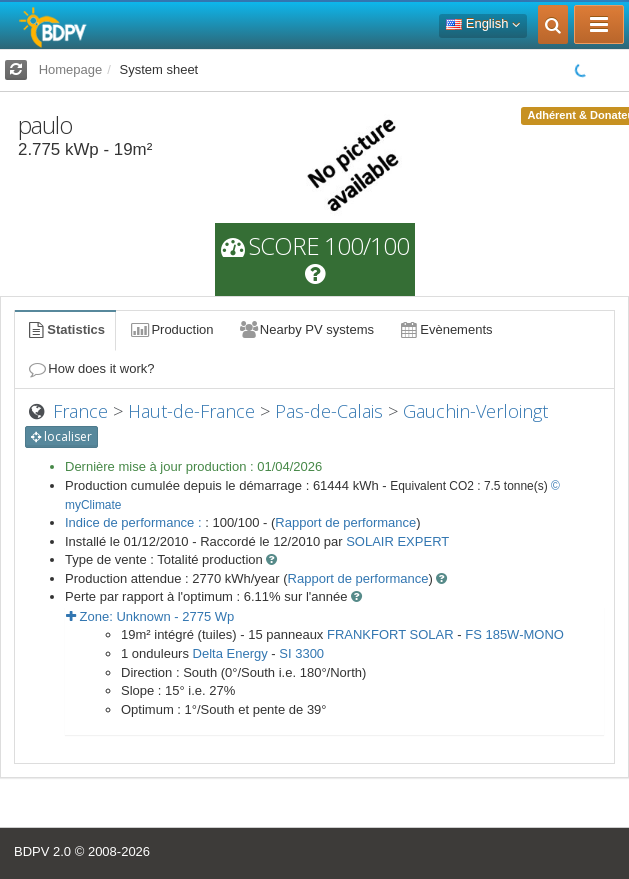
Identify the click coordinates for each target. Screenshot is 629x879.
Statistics (65, 329)
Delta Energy (230, 653)
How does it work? (90, 368)
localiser (61, 436)
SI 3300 (301, 653)
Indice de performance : (135, 522)
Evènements (445, 329)
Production (171, 329)
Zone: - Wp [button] (150, 616)
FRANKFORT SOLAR (390, 634)
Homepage (71, 69)
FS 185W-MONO (514, 634)
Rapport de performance (345, 522)
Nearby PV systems (306, 329)
